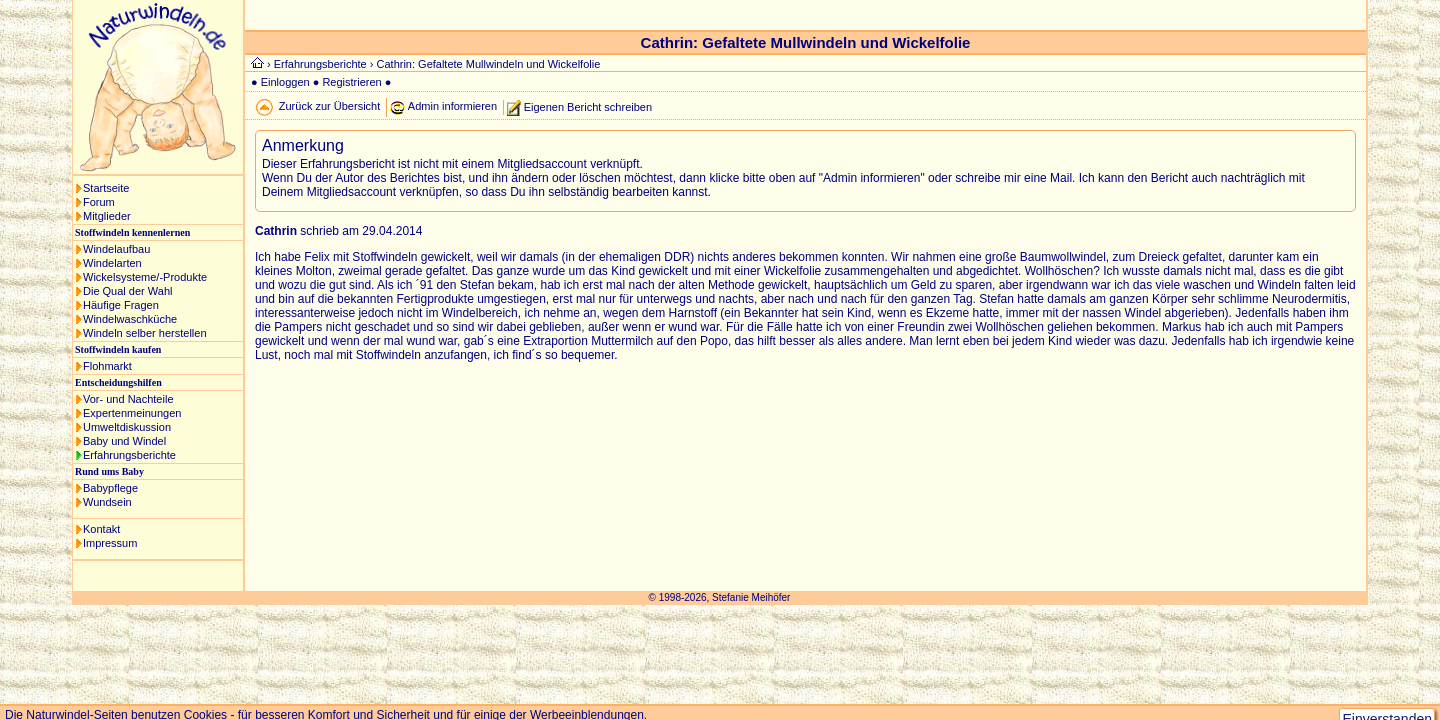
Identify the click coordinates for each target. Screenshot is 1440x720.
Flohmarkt (107, 366)
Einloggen (285, 82)
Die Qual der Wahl (127, 291)
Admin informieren (452, 106)
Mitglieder (107, 216)
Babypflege (110, 488)
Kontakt (101, 529)
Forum (99, 202)
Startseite (106, 188)
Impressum (110, 543)
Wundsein (107, 502)
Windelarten (112, 263)
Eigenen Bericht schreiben (588, 106)
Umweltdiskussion (127, 427)
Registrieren (351, 82)
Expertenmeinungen (132, 413)
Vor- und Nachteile (128, 399)
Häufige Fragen (121, 305)
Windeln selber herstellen (145, 333)
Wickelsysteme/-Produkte (145, 277)
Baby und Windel (124, 441)
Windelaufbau (116, 249)
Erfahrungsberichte (129, 455)
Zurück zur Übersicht (329, 106)
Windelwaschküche (130, 319)
